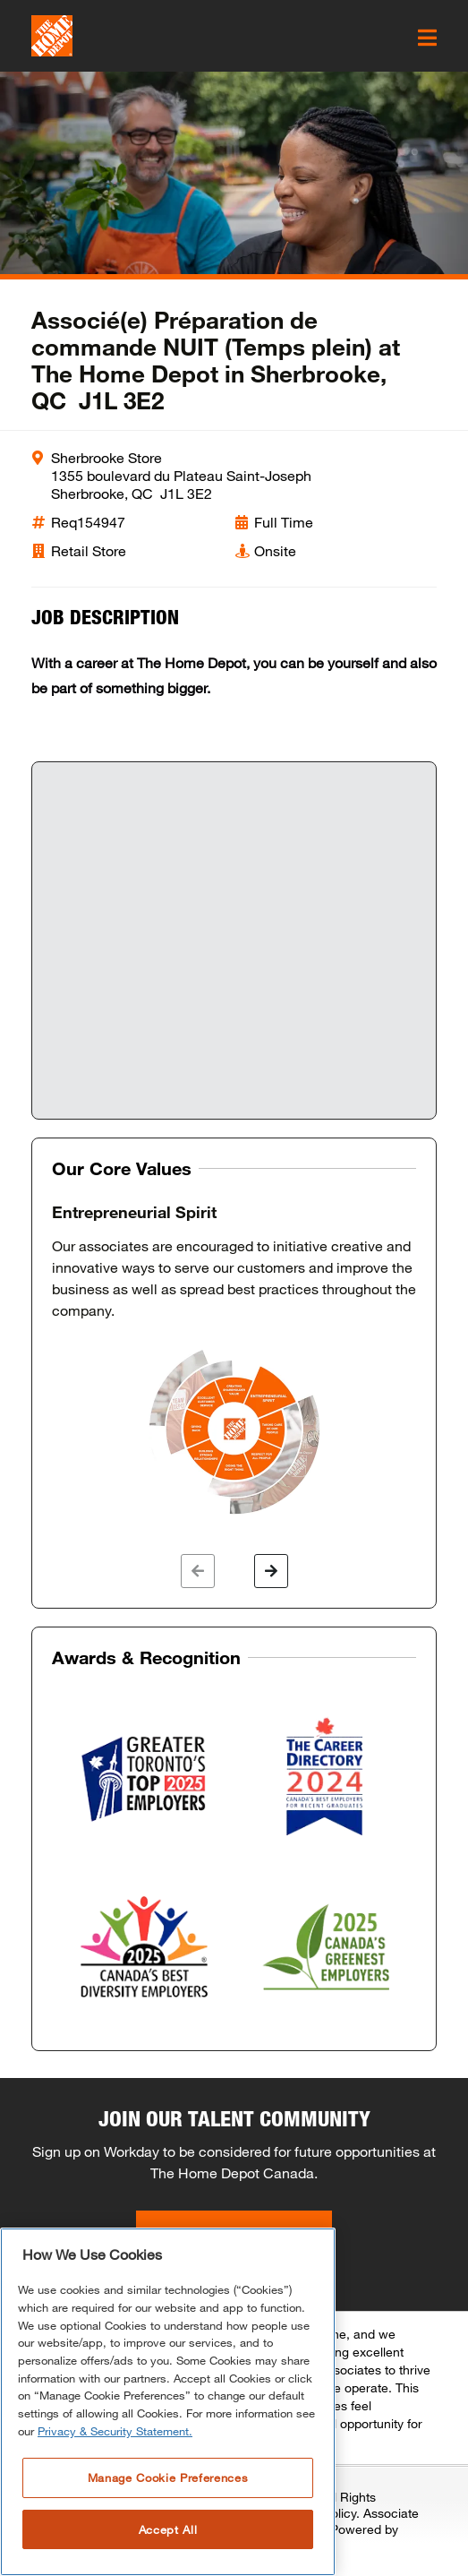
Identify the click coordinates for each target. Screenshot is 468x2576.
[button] (198, 1571)
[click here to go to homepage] (51, 35)
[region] (168, 2402)
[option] (234, 1360)
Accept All (168, 2529)
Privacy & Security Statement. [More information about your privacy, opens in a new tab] (115, 2431)
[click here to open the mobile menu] (427, 37)
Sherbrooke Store (106, 457)
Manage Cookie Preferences (168, 2477)
